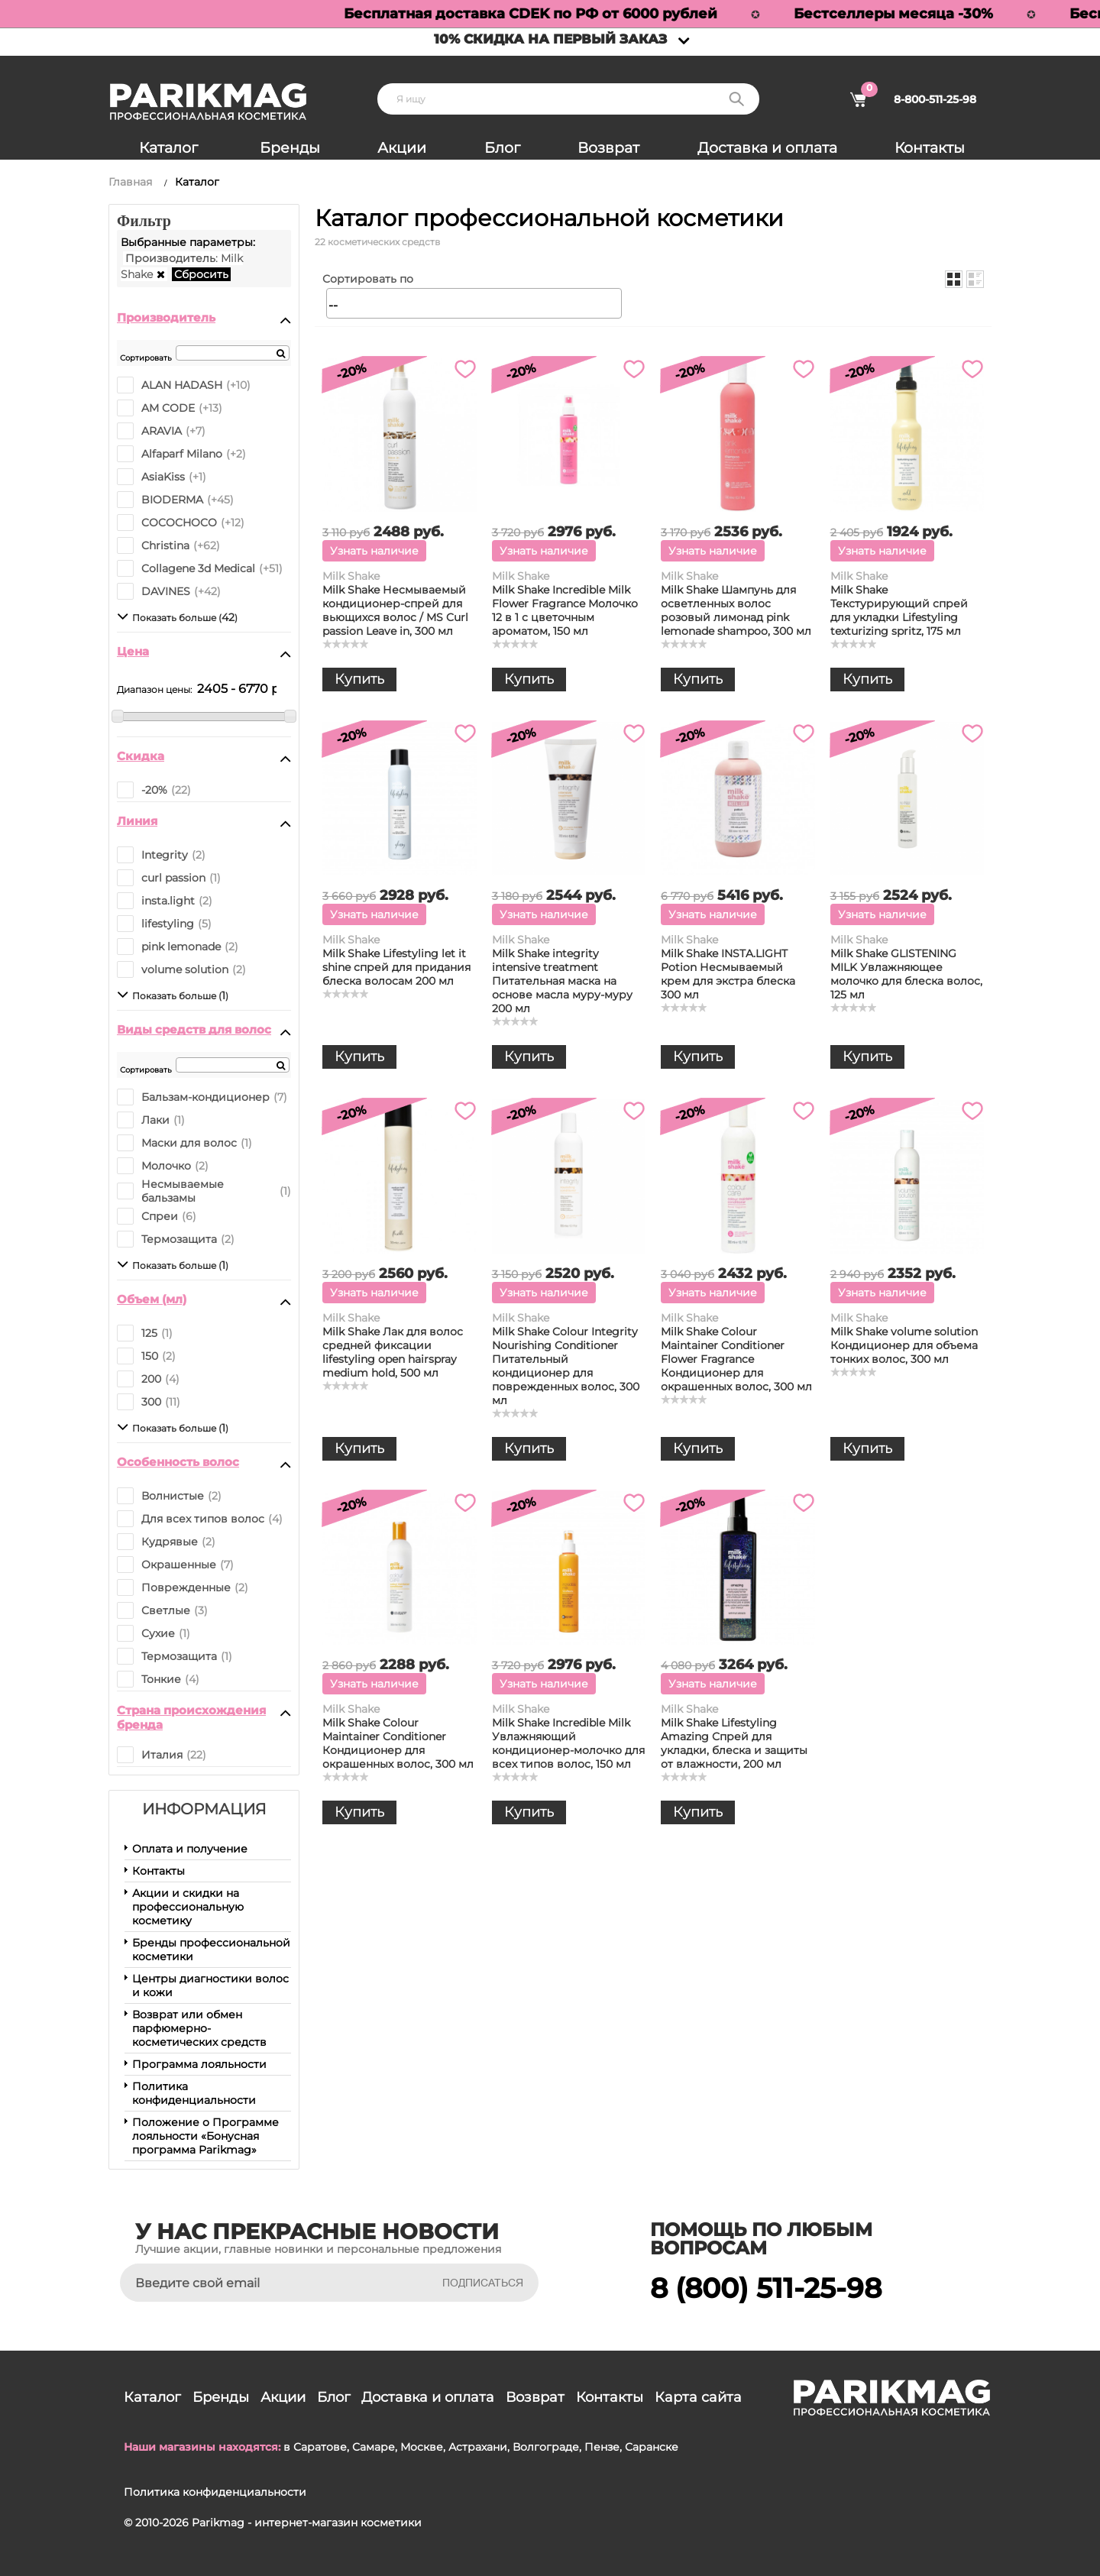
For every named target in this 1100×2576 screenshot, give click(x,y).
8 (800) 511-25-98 (766, 2288)
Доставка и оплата (767, 148)
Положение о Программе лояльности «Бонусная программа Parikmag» (205, 2136)
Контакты (930, 148)
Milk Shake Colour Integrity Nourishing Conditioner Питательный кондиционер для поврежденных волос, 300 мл (565, 1366)
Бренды (290, 148)
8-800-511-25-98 (935, 99)
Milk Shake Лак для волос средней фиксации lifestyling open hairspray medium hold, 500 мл (392, 1352)
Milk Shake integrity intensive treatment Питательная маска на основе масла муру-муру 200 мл (562, 981)
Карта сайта (698, 2397)
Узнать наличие (374, 551)
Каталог (168, 148)
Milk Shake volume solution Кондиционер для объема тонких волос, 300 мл (904, 1345)
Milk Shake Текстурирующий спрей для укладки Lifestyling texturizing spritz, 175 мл (899, 610)
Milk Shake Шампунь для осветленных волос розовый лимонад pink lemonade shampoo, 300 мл (736, 610)
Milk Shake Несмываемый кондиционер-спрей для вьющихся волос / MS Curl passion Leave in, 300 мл (395, 610)
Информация (204, 1809)
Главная (130, 182)
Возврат (608, 148)
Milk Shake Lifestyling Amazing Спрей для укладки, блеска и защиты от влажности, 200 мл (734, 1743)
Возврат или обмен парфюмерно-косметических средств (199, 2028)
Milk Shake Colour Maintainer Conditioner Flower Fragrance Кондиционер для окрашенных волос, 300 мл (736, 1359)
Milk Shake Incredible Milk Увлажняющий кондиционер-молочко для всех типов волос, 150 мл (568, 1743)
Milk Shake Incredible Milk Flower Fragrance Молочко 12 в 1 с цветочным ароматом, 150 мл (565, 610)
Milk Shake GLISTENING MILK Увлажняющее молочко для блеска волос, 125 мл (906, 974)
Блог (502, 148)
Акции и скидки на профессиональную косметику (188, 1906)
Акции (401, 148)
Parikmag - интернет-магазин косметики (307, 2522)
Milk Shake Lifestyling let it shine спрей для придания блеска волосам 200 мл (396, 967)
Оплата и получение (189, 1849)
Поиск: (736, 99)
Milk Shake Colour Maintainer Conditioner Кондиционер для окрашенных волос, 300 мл (398, 1743)
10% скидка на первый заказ (550, 39)
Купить (359, 679)
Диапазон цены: (154, 689)
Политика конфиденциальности (194, 2093)
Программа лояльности (199, 2064)
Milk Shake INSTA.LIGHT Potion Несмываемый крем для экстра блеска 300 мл (728, 974)
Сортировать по (367, 279)
